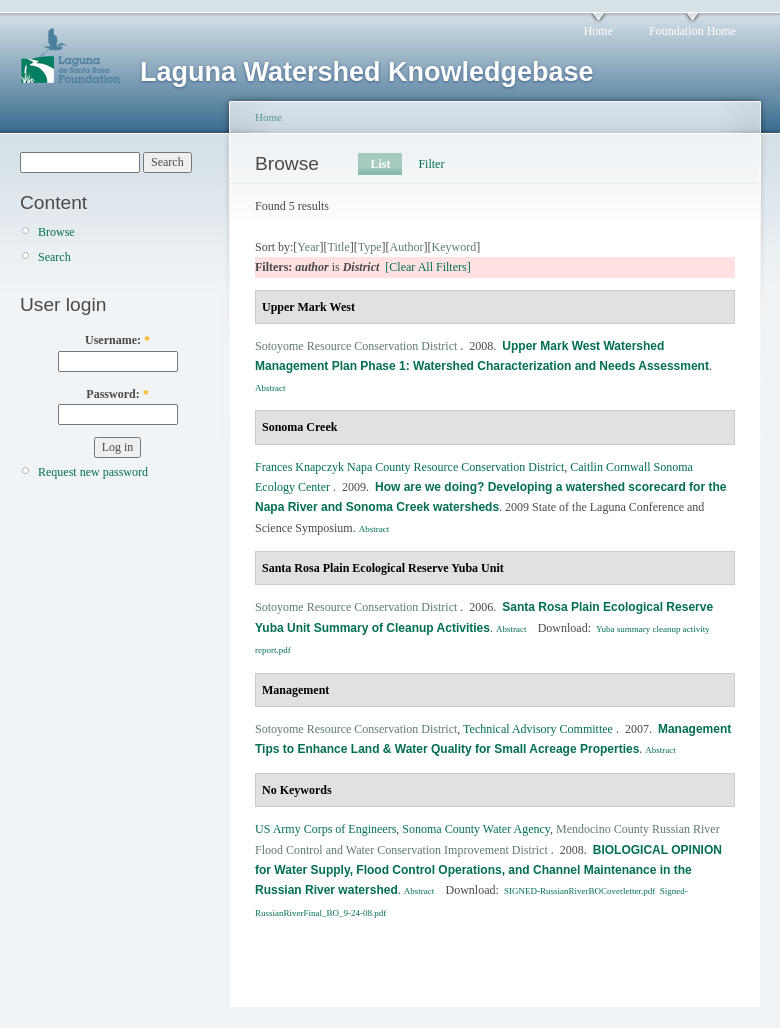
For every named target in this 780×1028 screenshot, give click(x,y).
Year (308, 247)
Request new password (93, 472)
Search (54, 257)
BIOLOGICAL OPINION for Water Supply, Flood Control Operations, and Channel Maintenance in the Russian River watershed (488, 870)
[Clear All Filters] (427, 267)
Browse (56, 232)
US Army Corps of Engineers (325, 829)
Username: (117, 340)
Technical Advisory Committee (538, 729)
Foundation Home (692, 31)
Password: (117, 394)
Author (407, 247)
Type (370, 247)
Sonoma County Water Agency (476, 829)
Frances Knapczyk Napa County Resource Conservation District (409, 467)
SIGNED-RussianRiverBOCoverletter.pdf (579, 891)
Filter (431, 164)
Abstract (270, 388)
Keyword (454, 247)
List (380, 164)
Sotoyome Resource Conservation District (356, 346)
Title (338, 247)
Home (598, 31)
